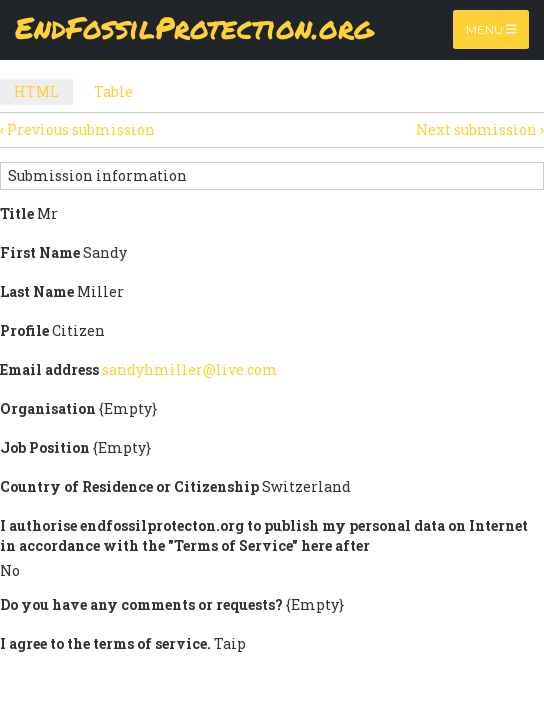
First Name (40, 252)
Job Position (45, 447)
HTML (43, 93)
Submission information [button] (97, 175)
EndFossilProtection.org (194, 29)
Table (113, 91)
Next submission (480, 129)
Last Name (37, 291)
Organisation (48, 408)
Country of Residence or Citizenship (129, 486)
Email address (49, 369)
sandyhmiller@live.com (190, 369)
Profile (24, 330)
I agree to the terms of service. (105, 643)
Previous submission (77, 129)
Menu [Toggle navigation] (491, 29)
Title (17, 213)
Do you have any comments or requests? (141, 604)
